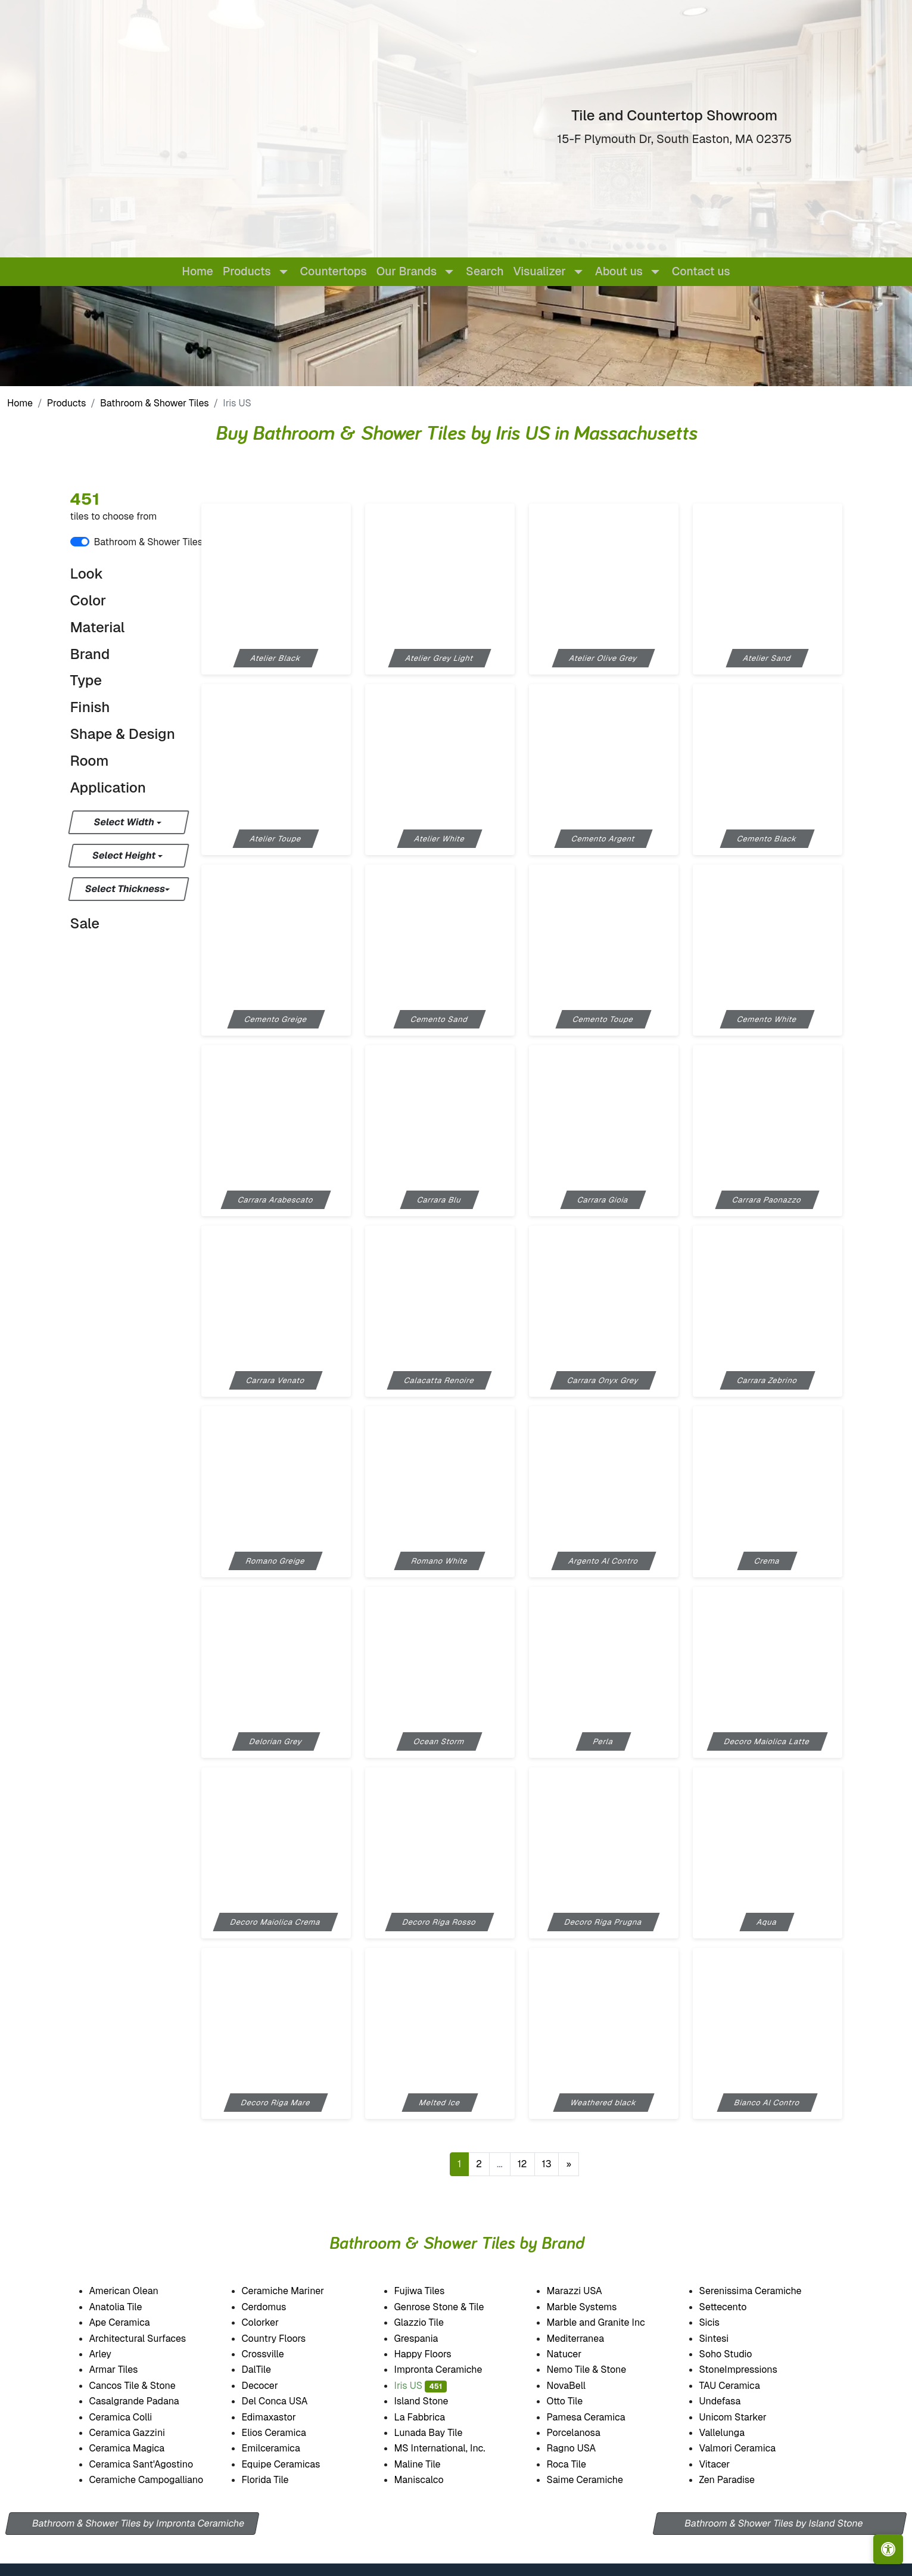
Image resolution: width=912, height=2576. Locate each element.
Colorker (273, 2322)
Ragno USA (585, 2448)
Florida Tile (278, 2480)
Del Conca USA (287, 2401)
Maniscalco (432, 2480)
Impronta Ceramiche (450, 2369)
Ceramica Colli (132, 2417)
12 (522, 2164)
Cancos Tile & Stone (146, 2385)
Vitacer (726, 2464)
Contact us (701, 271)
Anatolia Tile (128, 2307)
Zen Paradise (737, 2480)
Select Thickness (124, 889)
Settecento (734, 2307)
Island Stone (434, 2401)
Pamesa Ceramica (599, 2417)
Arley (114, 2354)
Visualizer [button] (539, 271)
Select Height (124, 855)
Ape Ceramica (134, 2322)
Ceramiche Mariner (295, 2291)
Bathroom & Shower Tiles (154, 403)
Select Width (124, 822)
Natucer (577, 2354)
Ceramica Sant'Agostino (154, 2464)
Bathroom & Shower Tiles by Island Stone (773, 2523)
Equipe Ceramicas (294, 2464)
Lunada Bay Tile (443, 2432)
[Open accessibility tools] (888, 2549)
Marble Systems (596, 2307)
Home (197, 271)
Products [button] (247, 271)
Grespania (428, 2338)
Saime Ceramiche (598, 2480)
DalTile (271, 2369)
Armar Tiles (126, 2369)
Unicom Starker (746, 2417)
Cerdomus (277, 2307)
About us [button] (619, 271)
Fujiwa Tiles (431, 2291)
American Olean (136, 2291)
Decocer (271, 2385)
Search (484, 271)
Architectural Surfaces (147, 2338)
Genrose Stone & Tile (453, 2307)
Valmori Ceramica (750, 2448)
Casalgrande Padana (147, 2401)
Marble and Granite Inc (609, 2322)
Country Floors (288, 2338)
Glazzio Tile (433, 2322)
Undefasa (733, 2401)
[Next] (568, 2164)
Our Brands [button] (406, 271)
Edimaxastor (281, 2417)
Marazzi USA (587, 2291)
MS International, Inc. (452, 2448)
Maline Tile (431, 2464)
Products (66, 403)
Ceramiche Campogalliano (157, 2480)
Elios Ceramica (287, 2432)
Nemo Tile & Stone (597, 2369)
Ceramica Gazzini (140, 2432)
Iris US (420, 2385)
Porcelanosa (586, 2432)
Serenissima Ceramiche (763, 2291)
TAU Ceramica (743, 2385)
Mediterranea (587, 2338)
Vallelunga (735, 2432)
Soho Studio (740, 2354)
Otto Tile (577, 2401)
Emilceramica (284, 2448)
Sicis (722, 2322)
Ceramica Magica (139, 2448)
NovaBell (579, 2385)
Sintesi (726, 2338)
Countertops (333, 271)
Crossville (275, 2354)
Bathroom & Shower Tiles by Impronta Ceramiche (138, 2523)
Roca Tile (579, 2464)
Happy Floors (437, 2354)
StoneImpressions (749, 2369)
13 (547, 2164)
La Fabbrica (432, 2417)
